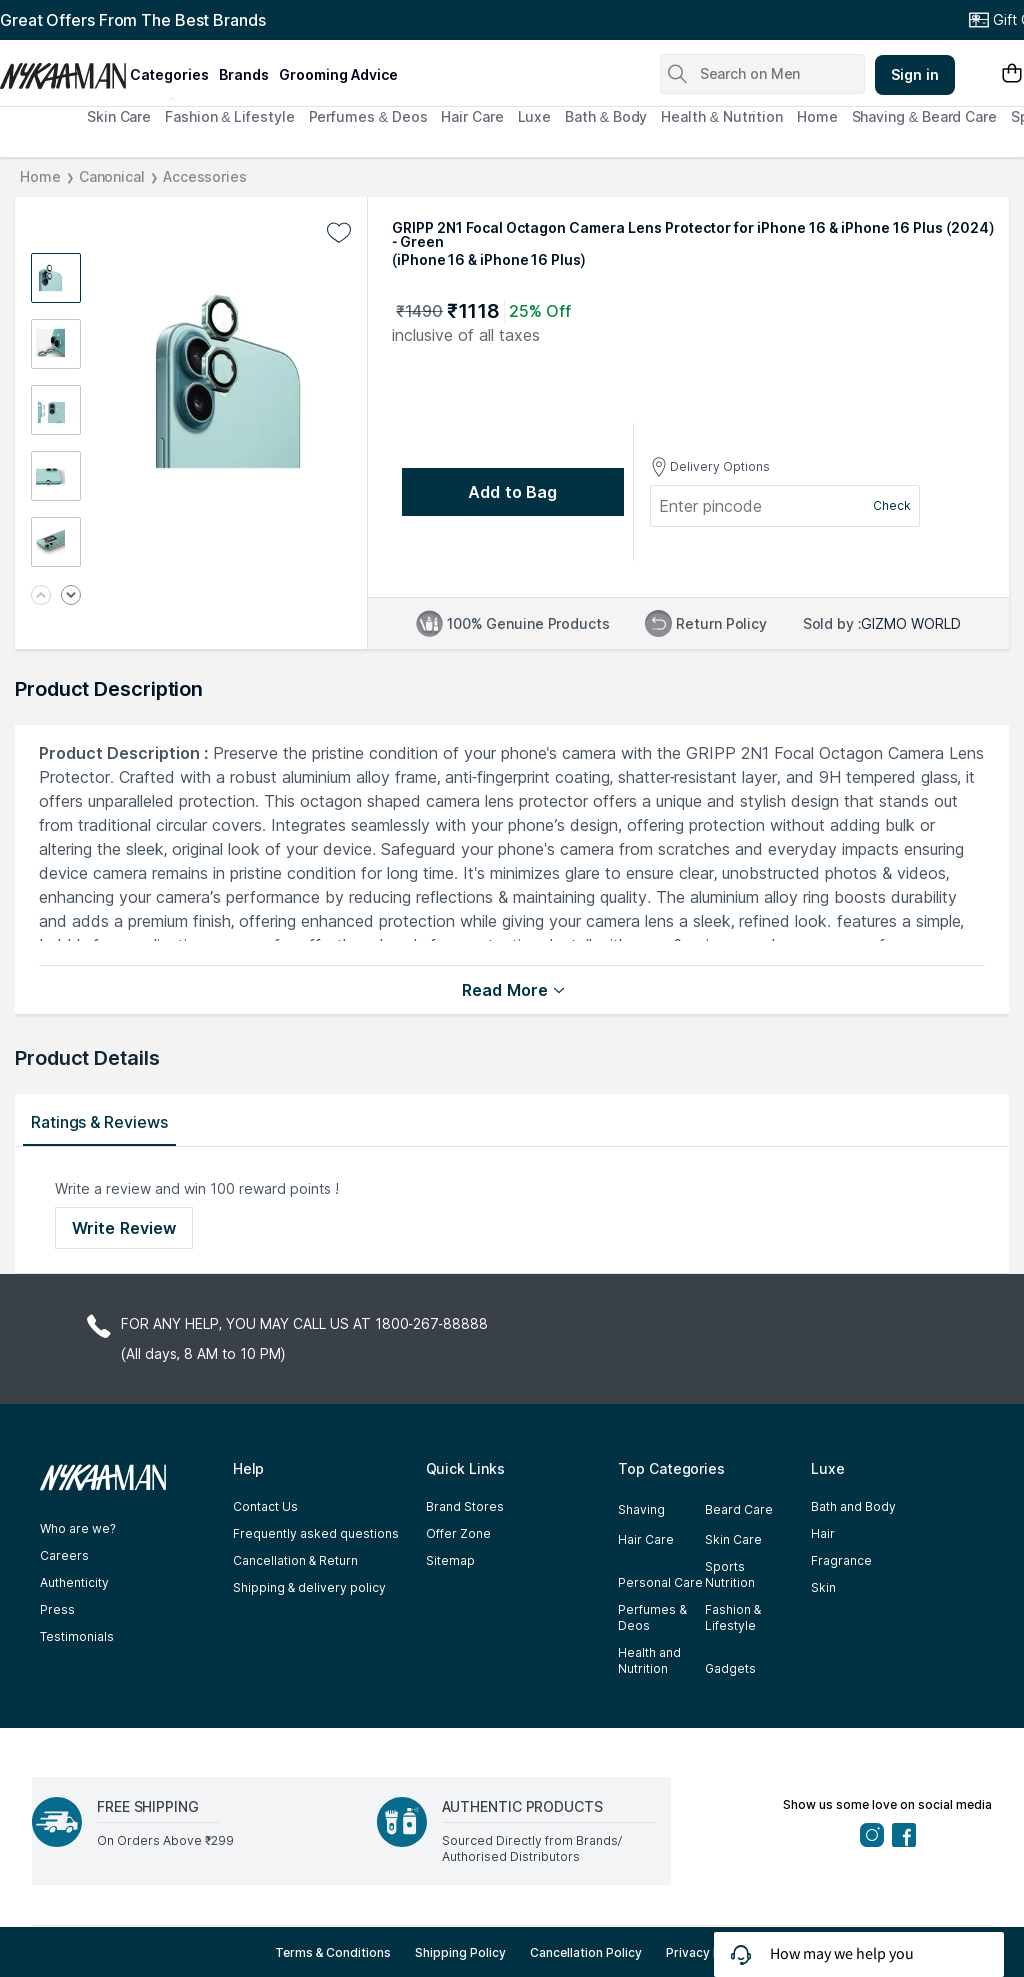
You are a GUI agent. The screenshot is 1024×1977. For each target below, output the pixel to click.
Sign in (915, 74)
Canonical (112, 176)
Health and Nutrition (649, 1660)
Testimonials (77, 1636)
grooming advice (338, 74)
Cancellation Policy (586, 1952)
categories (169, 74)
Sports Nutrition (730, 1574)
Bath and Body (853, 1506)
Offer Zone (458, 1533)
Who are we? (78, 1528)
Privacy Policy (707, 1952)
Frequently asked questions (316, 1533)
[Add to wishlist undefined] (339, 233)
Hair (823, 1533)
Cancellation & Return (295, 1560)
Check (892, 505)
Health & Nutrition (722, 116)
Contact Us (265, 1506)
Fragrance (841, 1560)
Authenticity (74, 1582)
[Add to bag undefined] (513, 492)
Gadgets (730, 1668)
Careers (64, 1555)
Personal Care (660, 1582)
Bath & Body (606, 116)
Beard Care (739, 1509)
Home (817, 116)
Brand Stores (465, 1506)
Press (57, 1609)
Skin (823, 1587)
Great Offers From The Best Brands (133, 20)
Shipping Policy (460, 1952)
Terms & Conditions (333, 1952)
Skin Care (119, 116)
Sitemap (450, 1560)
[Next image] (71, 596)
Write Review (124, 1228)
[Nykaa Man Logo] (62, 69)
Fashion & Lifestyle (229, 116)
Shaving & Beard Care (924, 116)
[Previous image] (41, 596)
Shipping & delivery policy (309, 1587)
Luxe (535, 116)
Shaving (641, 1509)
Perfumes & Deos (368, 116)
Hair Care (472, 116)
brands (244, 74)
